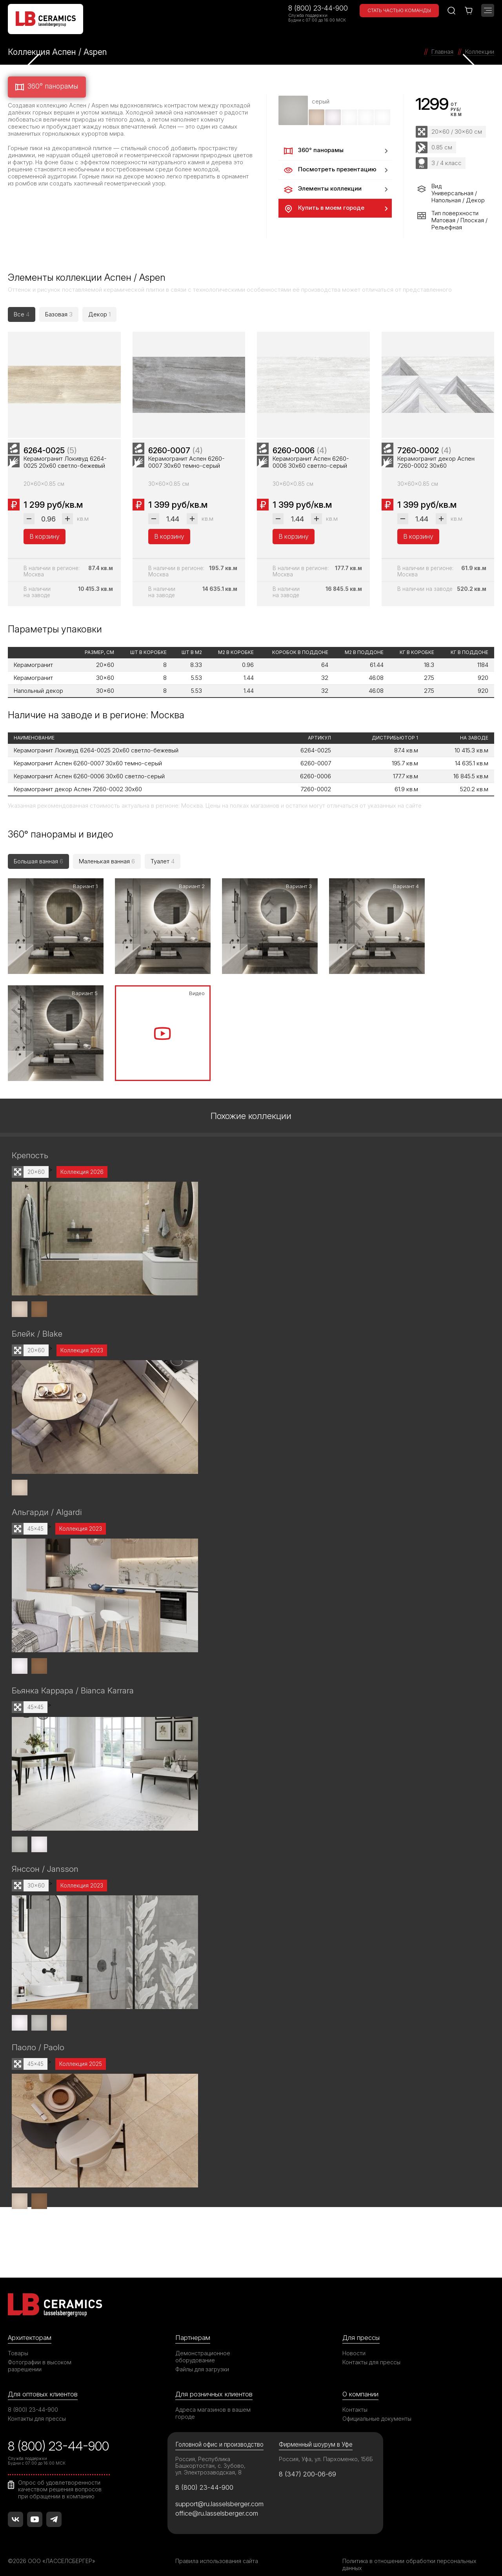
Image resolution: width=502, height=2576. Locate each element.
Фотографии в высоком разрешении (39, 2354)
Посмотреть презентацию (329, 170)
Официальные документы (376, 2407)
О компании (360, 2383)
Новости (354, 2341)
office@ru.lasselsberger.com (216, 2502)
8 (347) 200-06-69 (307, 2463)
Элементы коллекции (322, 189)
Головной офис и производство (219, 2433)
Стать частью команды (399, 10)
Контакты (354, 2398)
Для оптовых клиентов (43, 2383)
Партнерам (192, 2326)
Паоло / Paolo (38, 2036)
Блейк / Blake (37, 1324)
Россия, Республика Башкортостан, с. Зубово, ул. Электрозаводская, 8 (210, 2454)
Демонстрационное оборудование (202, 2345)
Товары (18, 2341)
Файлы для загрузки (202, 2357)
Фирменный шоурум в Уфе (316, 2433)
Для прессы (361, 2326)
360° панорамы (46, 87)
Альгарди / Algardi (47, 1502)
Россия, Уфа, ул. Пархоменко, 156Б (326, 2447)
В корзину (44, 542)
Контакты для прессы (371, 2350)
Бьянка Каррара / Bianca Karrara (73, 1680)
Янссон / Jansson (45, 1858)
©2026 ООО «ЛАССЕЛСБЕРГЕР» (52, 2549)
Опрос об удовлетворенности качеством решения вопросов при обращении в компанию (60, 2478)
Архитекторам (29, 2326)
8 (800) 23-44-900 (318, 8)
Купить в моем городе (323, 208)
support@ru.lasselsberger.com (219, 2492)
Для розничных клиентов (214, 2383)
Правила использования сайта (216, 2549)
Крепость (30, 1146)
